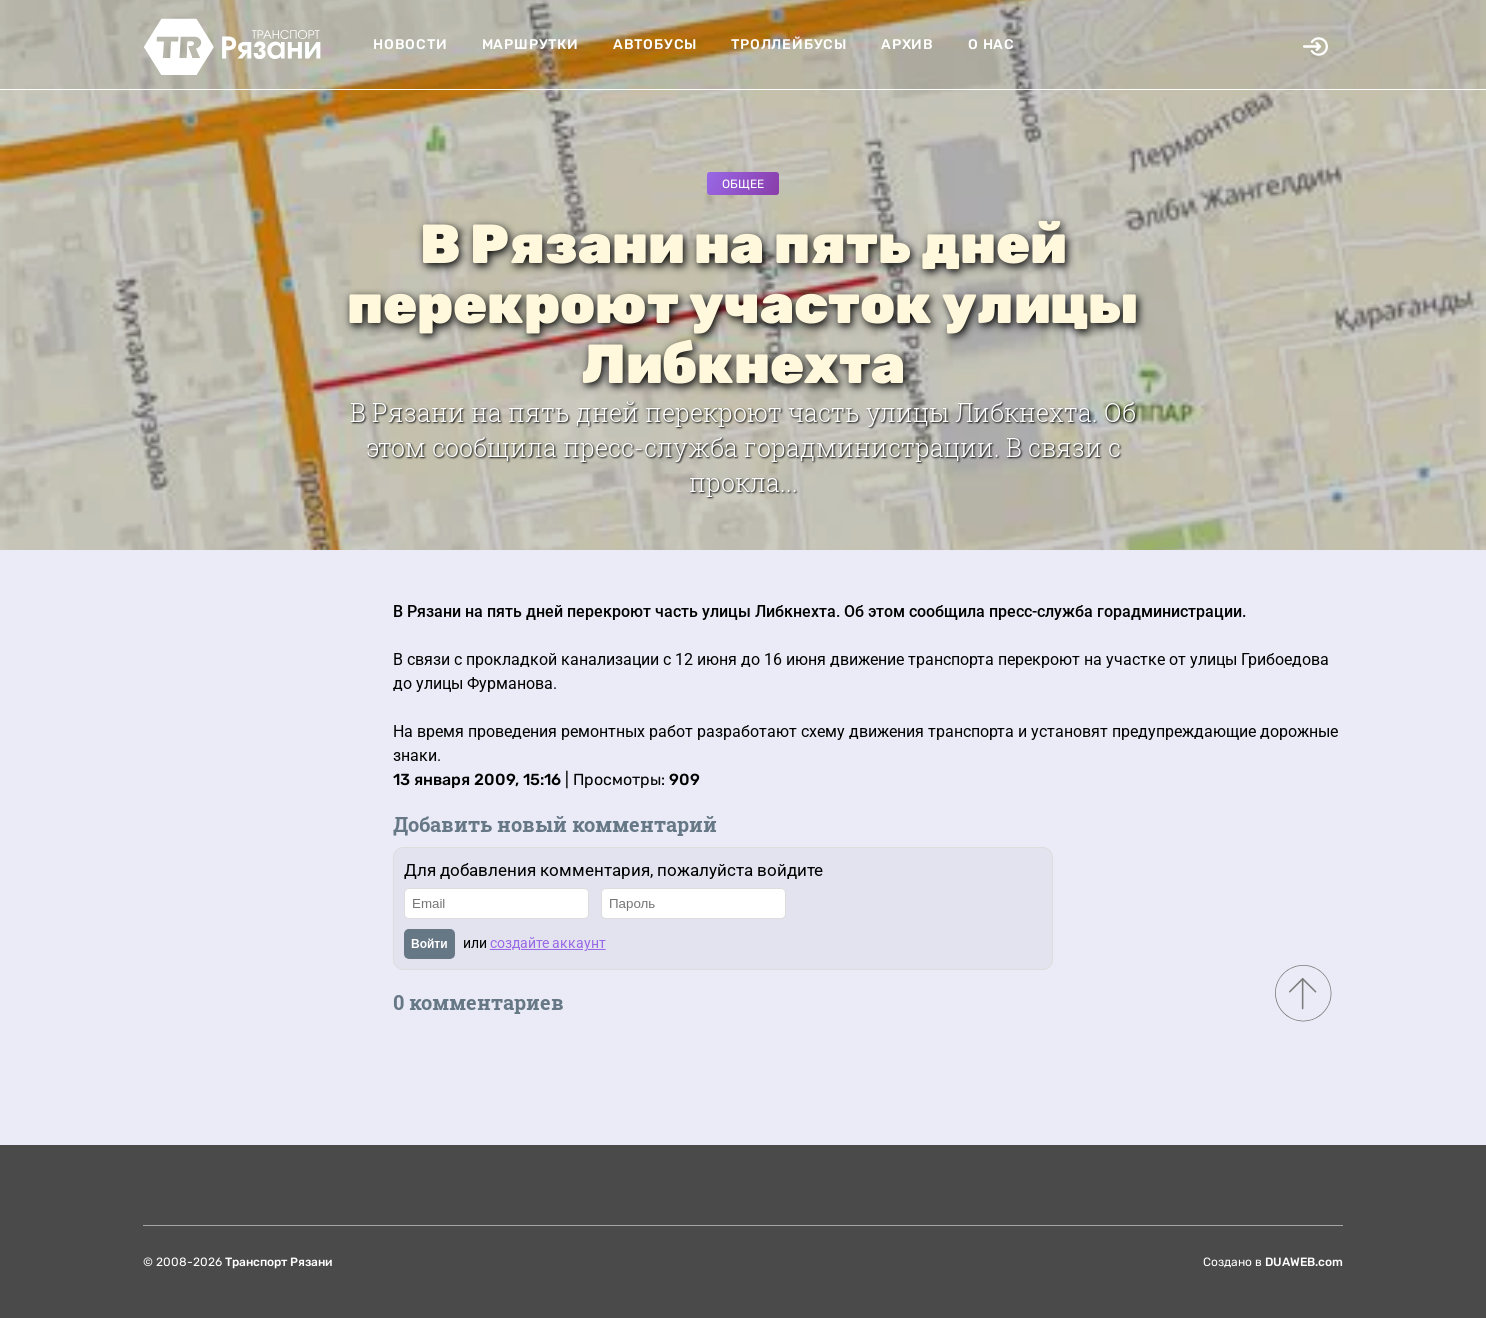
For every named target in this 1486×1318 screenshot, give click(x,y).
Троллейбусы (789, 44)
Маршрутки (530, 44)
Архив (907, 44)
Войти (429, 944)
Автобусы (655, 44)
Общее (743, 184)
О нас (991, 44)
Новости (410, 44)
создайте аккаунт (548, 943)
